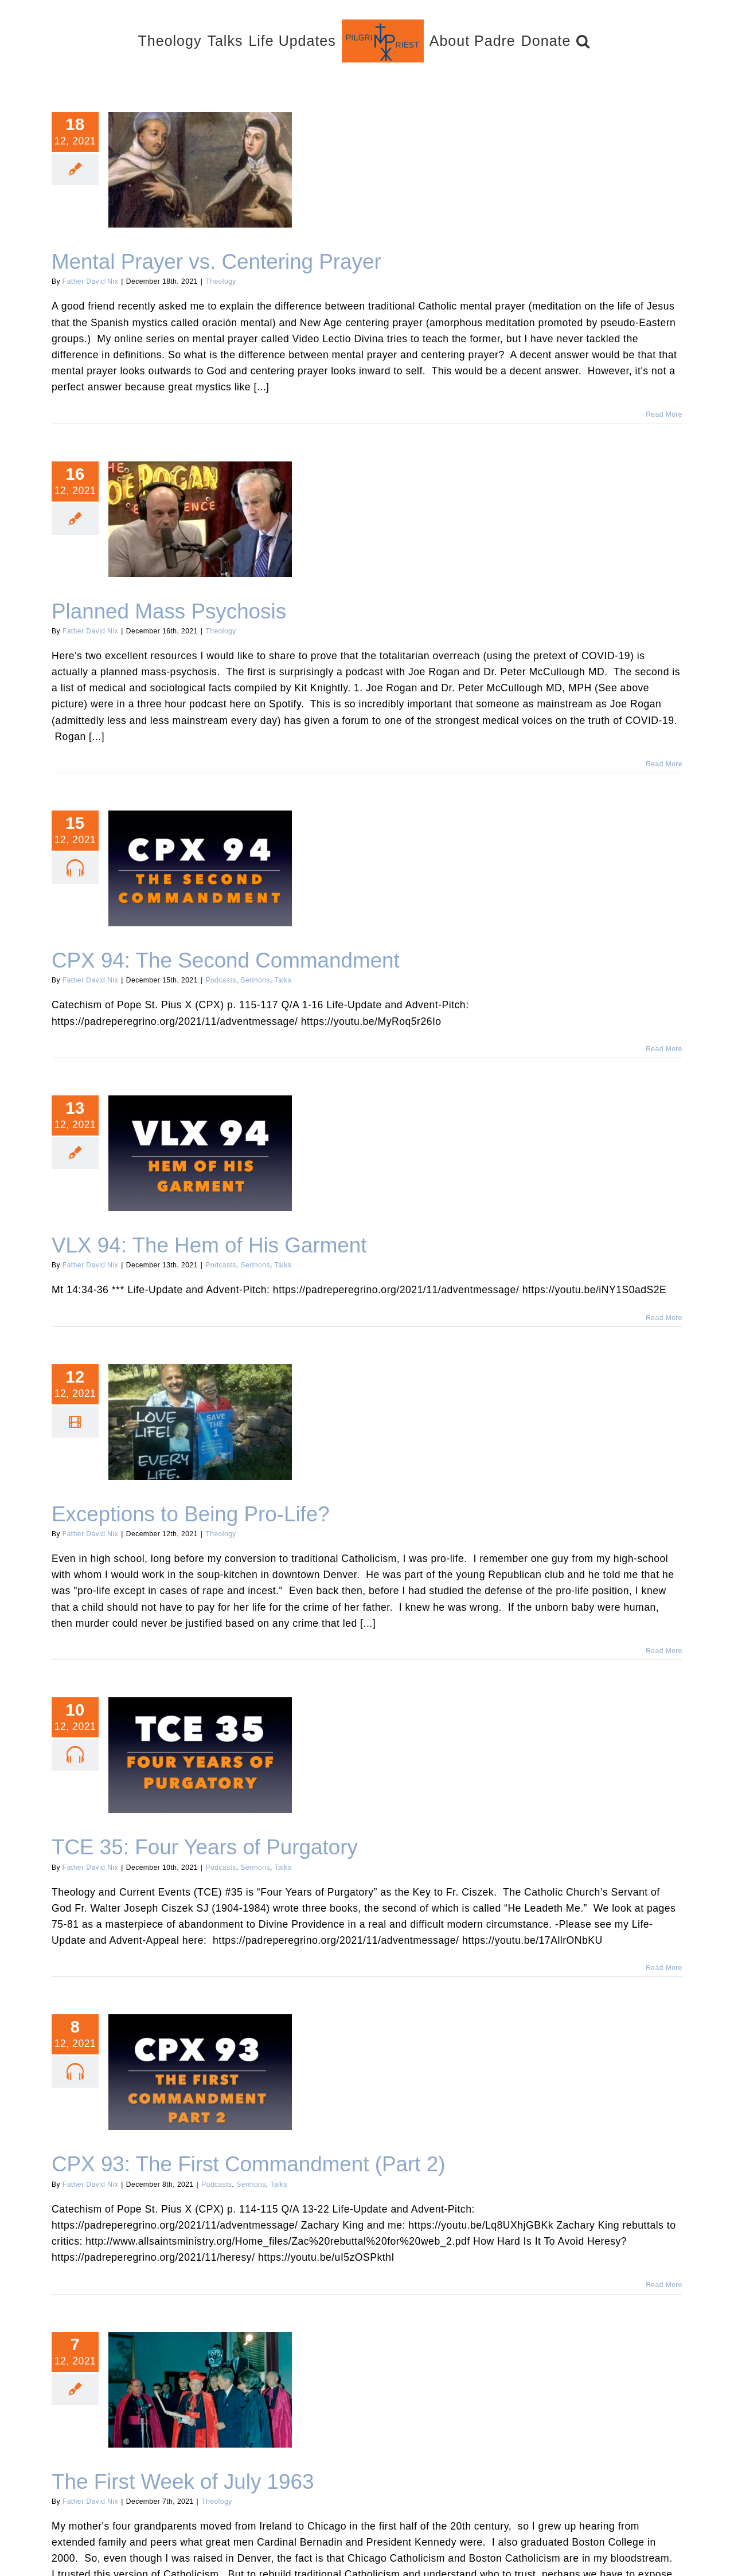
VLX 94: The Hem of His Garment (209, 1245)
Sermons (255, 980)
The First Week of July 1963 (183, 2481)
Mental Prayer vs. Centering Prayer (216, 261)
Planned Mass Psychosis (169, 611)
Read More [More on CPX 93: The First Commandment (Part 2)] (664, 2285)
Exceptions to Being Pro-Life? (191, 1514)
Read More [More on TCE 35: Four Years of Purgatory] (664, 1968)
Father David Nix (90, 281)
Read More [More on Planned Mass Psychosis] (664, 764)
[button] (583, 40)
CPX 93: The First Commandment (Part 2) (248, 2164)
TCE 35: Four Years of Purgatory (205, 1847)
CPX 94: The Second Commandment (226, 960)
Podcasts (220, 980)
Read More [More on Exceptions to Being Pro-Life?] (664, 1651)
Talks (282, 980)
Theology (220, 281)
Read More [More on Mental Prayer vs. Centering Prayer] (664, 414)
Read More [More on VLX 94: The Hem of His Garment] (664, 1318)
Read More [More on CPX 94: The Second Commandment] (664, 1049)
